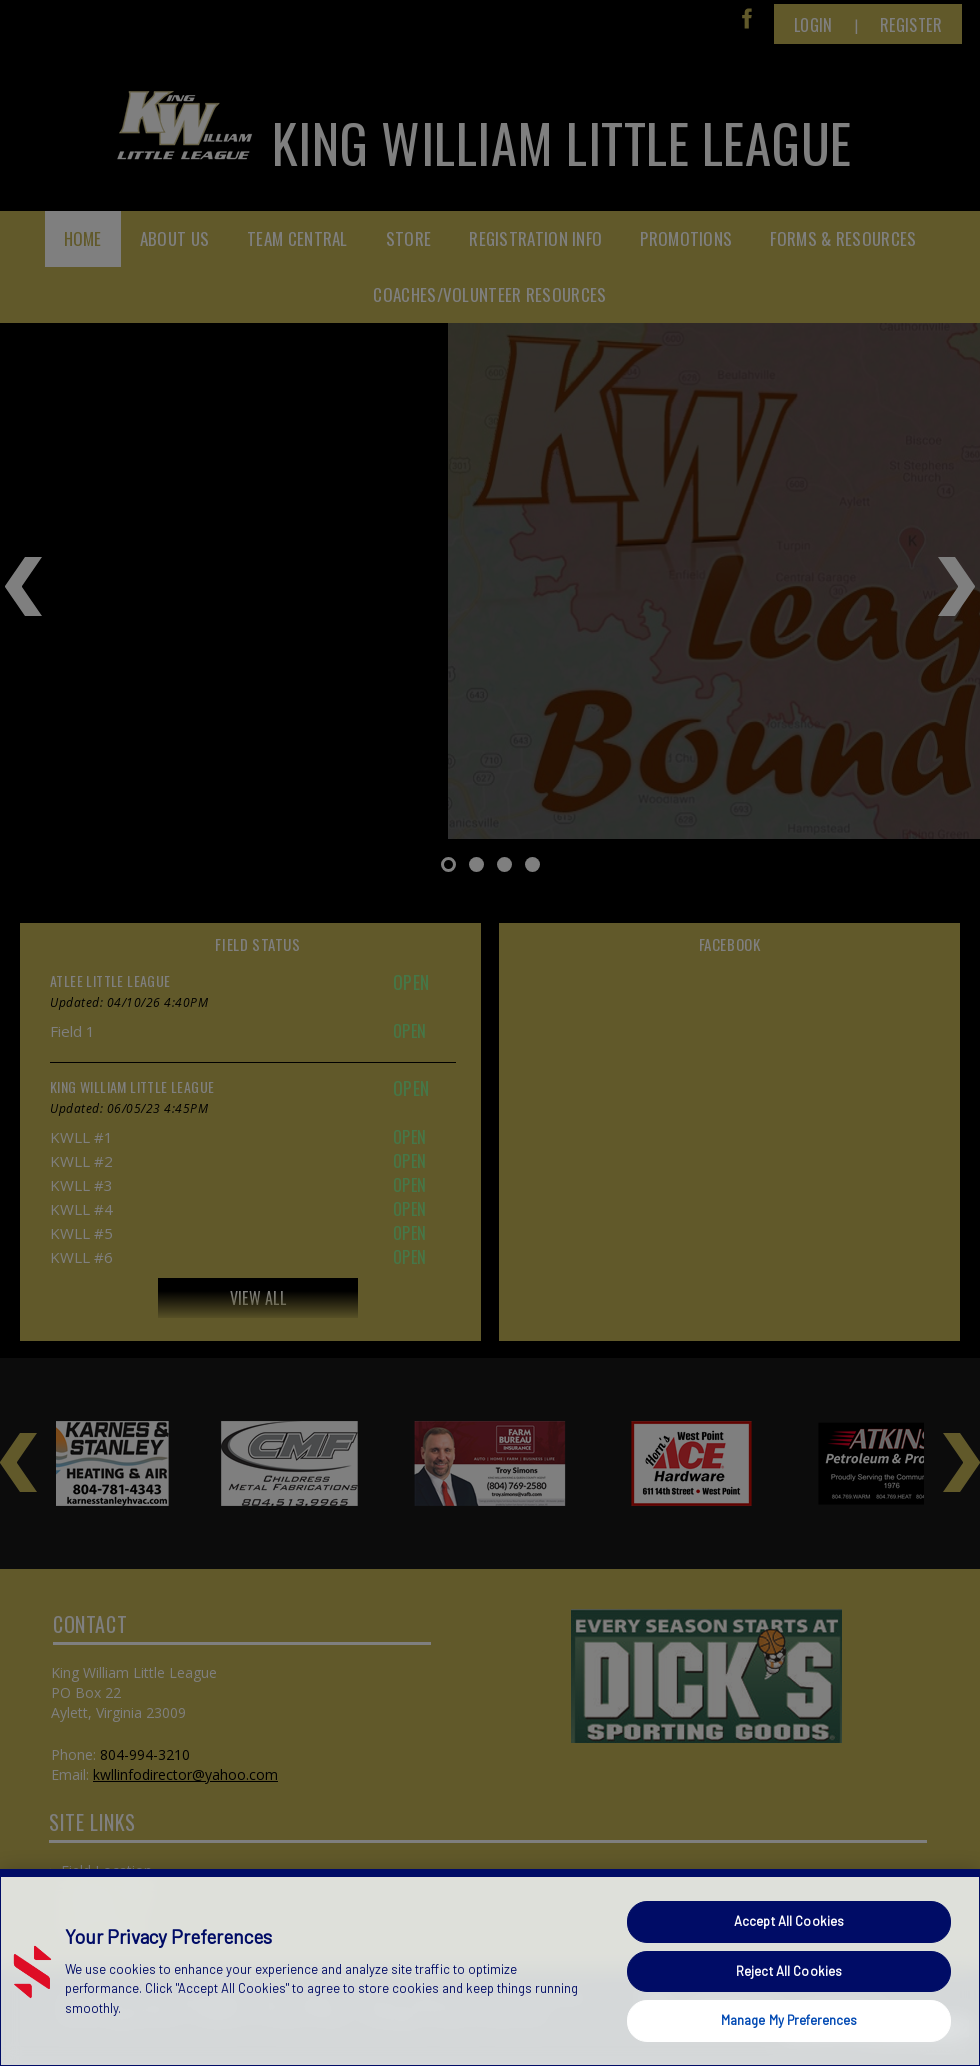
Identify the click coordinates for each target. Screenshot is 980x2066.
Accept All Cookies (789, 1921)
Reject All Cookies (789, 1971)
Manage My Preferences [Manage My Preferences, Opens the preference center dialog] (789, 2020)
